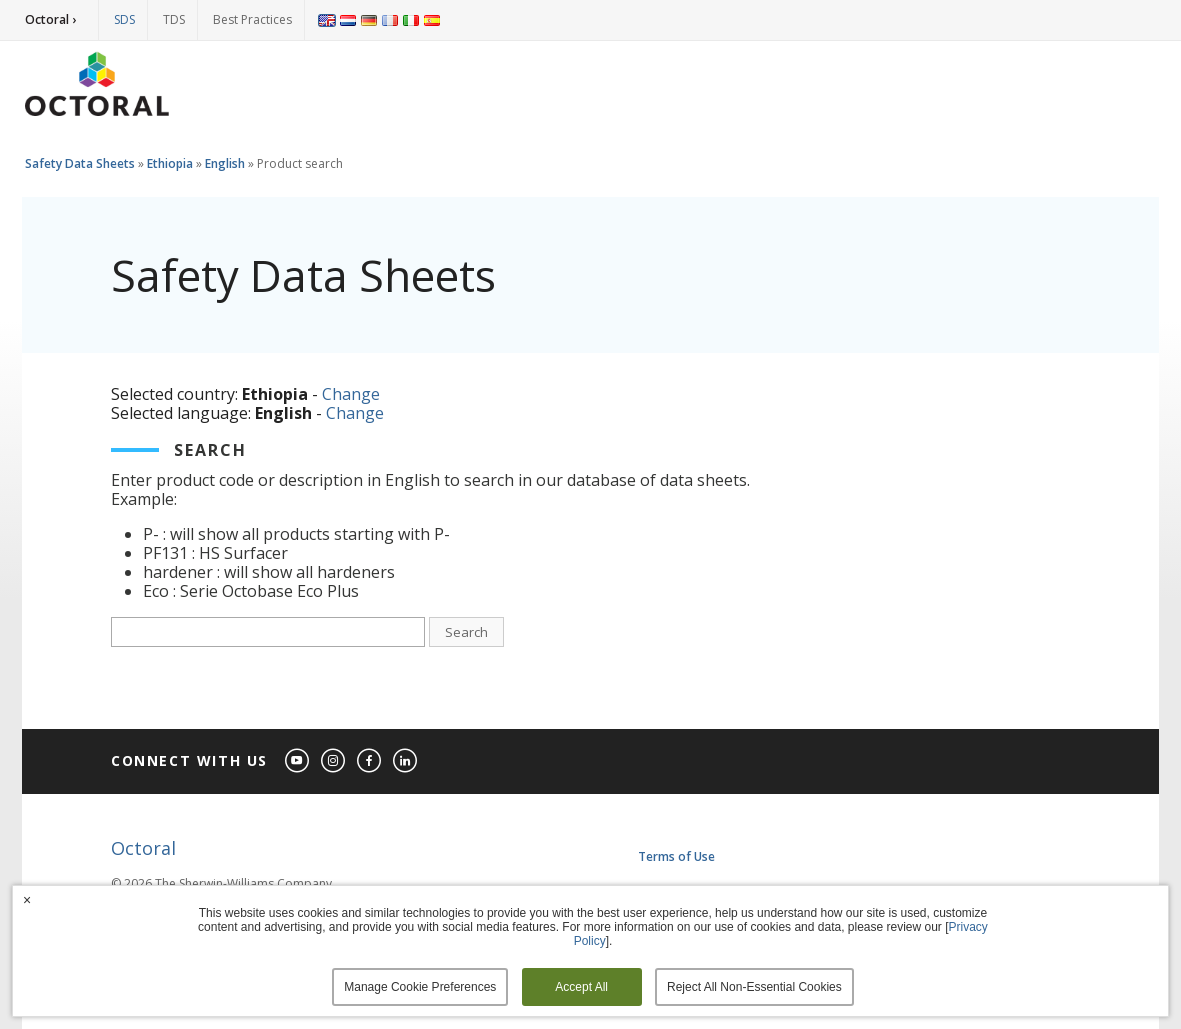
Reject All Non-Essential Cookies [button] (754, 987)
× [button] (27, 900)
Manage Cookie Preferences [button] (420, 987)
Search (466, 632)
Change (351, 394)
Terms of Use (676, 856)
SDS (124, 19)
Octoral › (50, 19)
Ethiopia (170, 163)
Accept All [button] (581, 987)
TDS (174, 19)
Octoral (143, 848)
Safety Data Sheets (80, 163)
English (225, 163)
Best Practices (252, 19)
